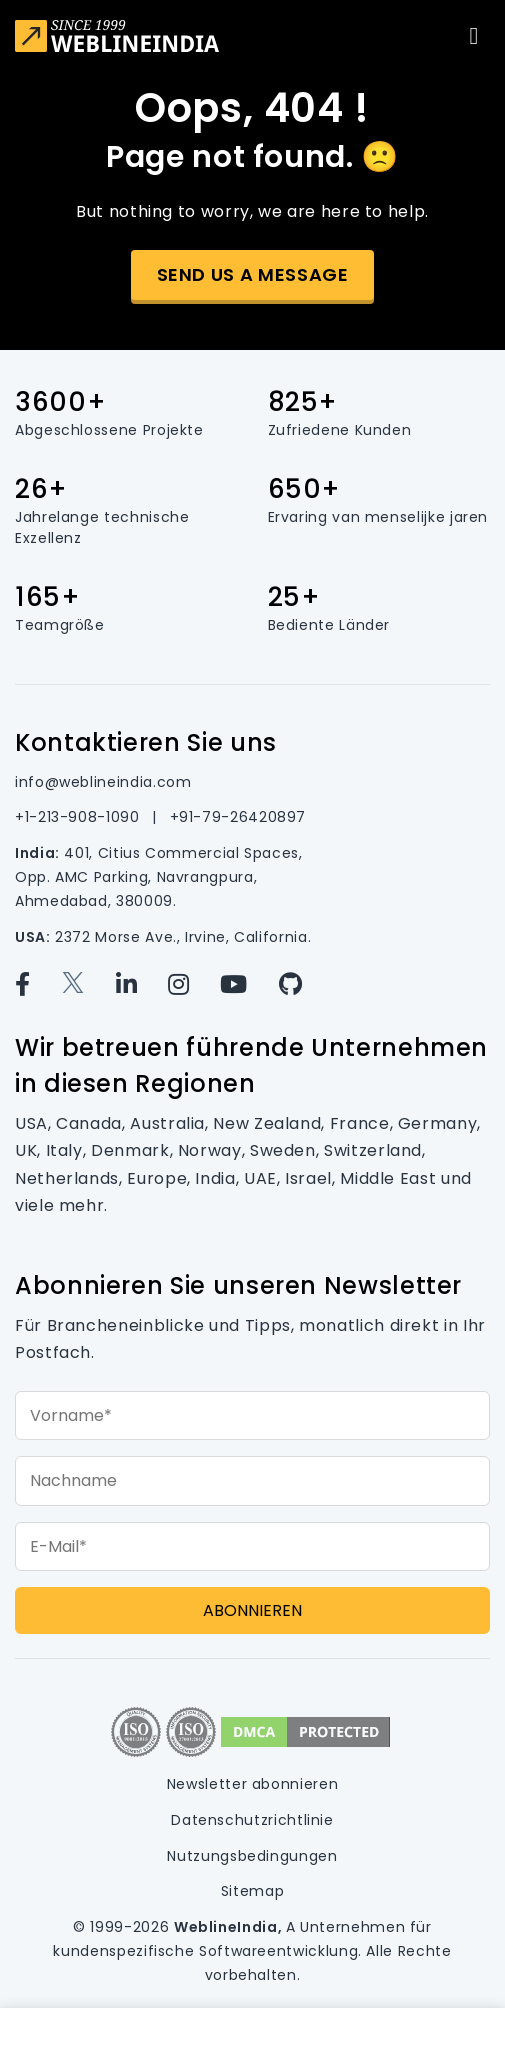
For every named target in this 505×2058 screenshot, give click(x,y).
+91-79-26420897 (238, 817)
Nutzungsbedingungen (252, 1856)
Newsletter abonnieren (252, 1784)
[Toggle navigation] (474, 36)
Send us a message (253, 274)
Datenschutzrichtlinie (252, 1820)
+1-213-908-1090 (79, 817)
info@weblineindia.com (103, 782)
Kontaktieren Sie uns (146, 742)
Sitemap (252, 1891)
